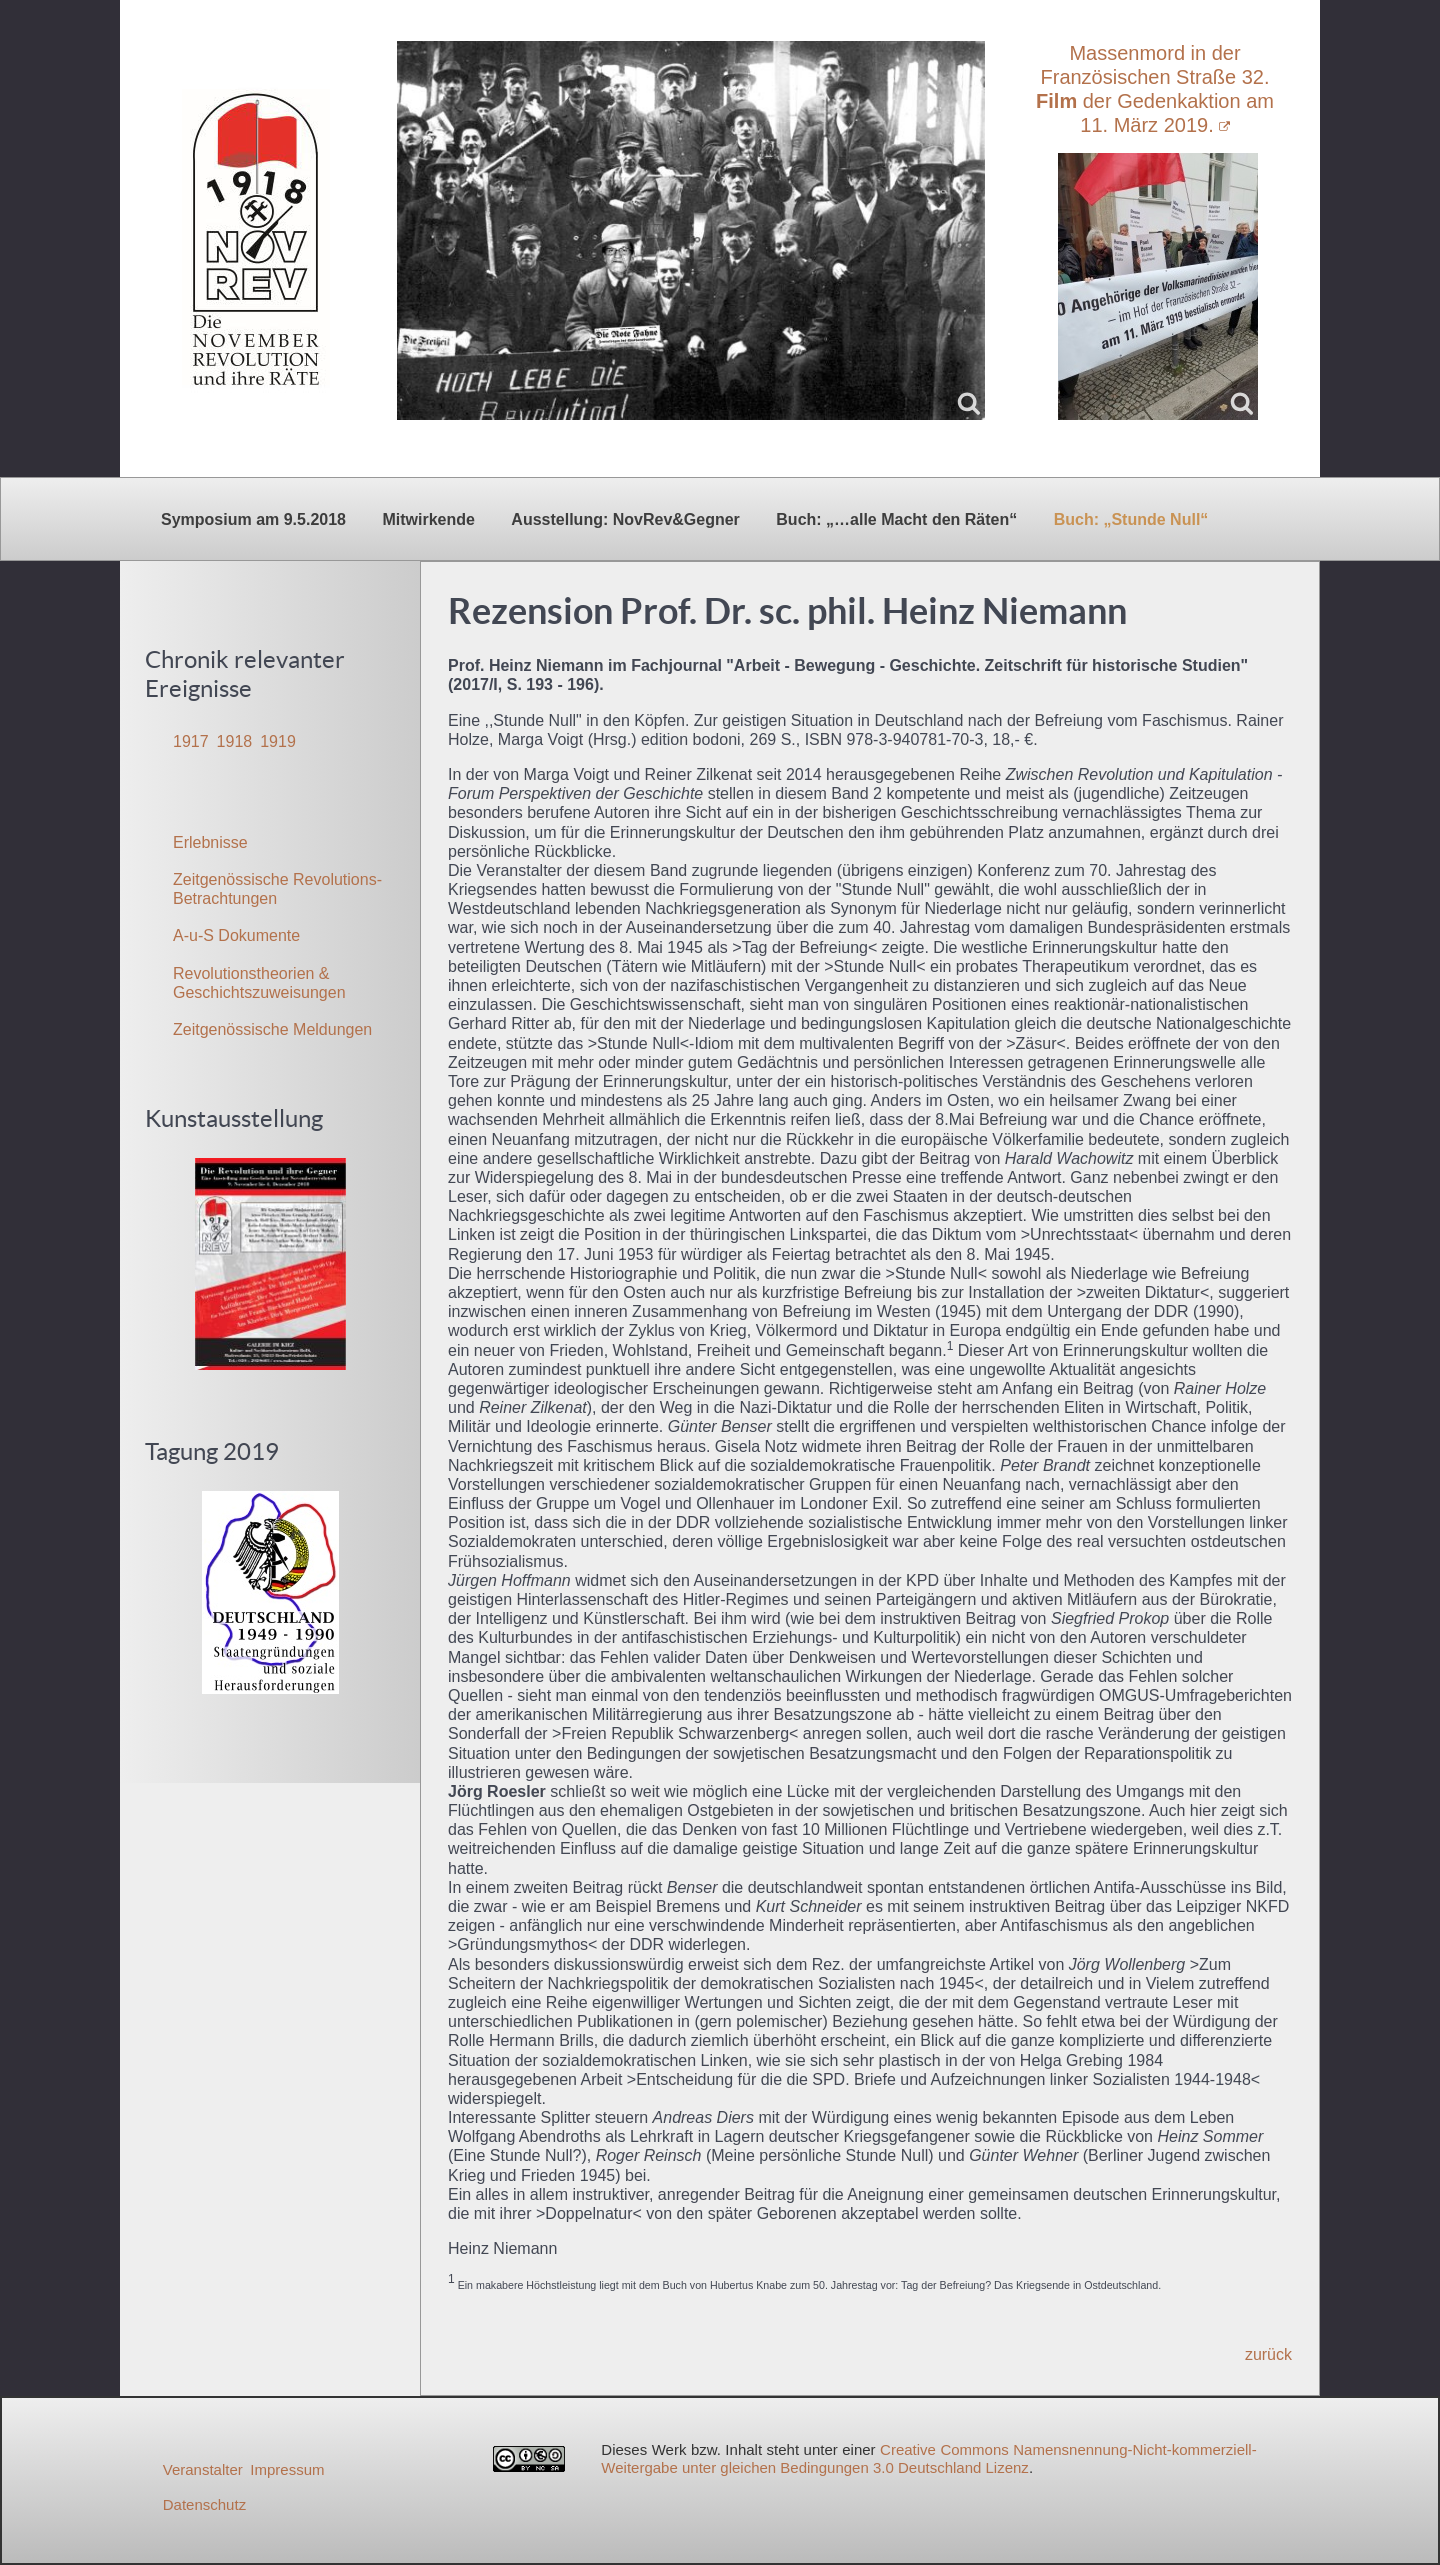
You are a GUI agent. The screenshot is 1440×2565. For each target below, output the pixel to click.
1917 (191, 741)
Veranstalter (203, 2469)
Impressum (287, 2469)
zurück (1268, 2354)
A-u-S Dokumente (236, 935)
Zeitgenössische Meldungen (272, 1029)
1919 (278, 741)
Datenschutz (204, 2504)
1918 (235, 741)
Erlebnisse (210, 842)
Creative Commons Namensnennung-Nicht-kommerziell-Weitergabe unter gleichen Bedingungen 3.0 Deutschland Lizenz (928, 2458)
